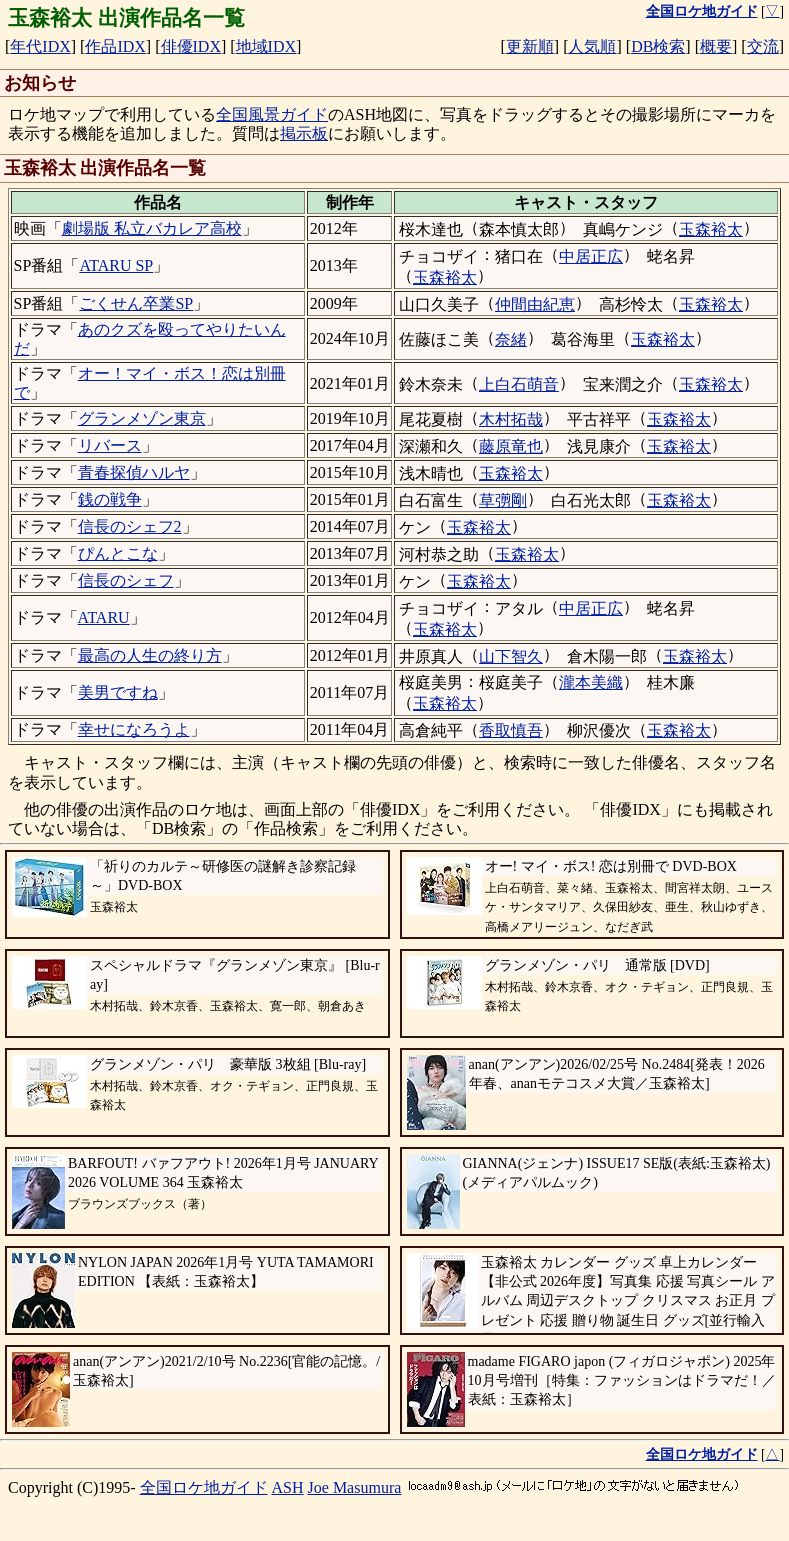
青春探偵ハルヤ (134, 472)
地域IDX (266, 46)
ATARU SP (116, 265)
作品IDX (115, 46)
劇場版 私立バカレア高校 (152, 228)
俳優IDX (191, 46)
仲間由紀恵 (535, 304)
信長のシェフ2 (130, 526)
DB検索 (658, 46)
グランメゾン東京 (142, 418)
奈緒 (511, 339)
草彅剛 (503, 500)
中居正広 (591, 256)
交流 (763, 46)
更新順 (530, 46)
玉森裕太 (711, 229)
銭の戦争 (110, 499)
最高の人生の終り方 (150, 655)
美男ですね (118, 692)
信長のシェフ (126, 580)
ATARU (104, 617)
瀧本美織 (591, 682)
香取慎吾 (511, 730)
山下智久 (511, 656)
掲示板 (304, 133)
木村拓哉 (511, 419)
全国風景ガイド (272, 114)
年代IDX (40, 46)
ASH (288, 1487)
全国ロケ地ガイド (204, 1487)
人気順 (592, 46)
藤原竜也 (511, 446)
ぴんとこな (118, 553)
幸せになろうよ (134, 729)
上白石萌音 (519, 384)
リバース (110, 445)
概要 (716, 46)
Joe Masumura (355, 1487)
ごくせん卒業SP (136, 303)
